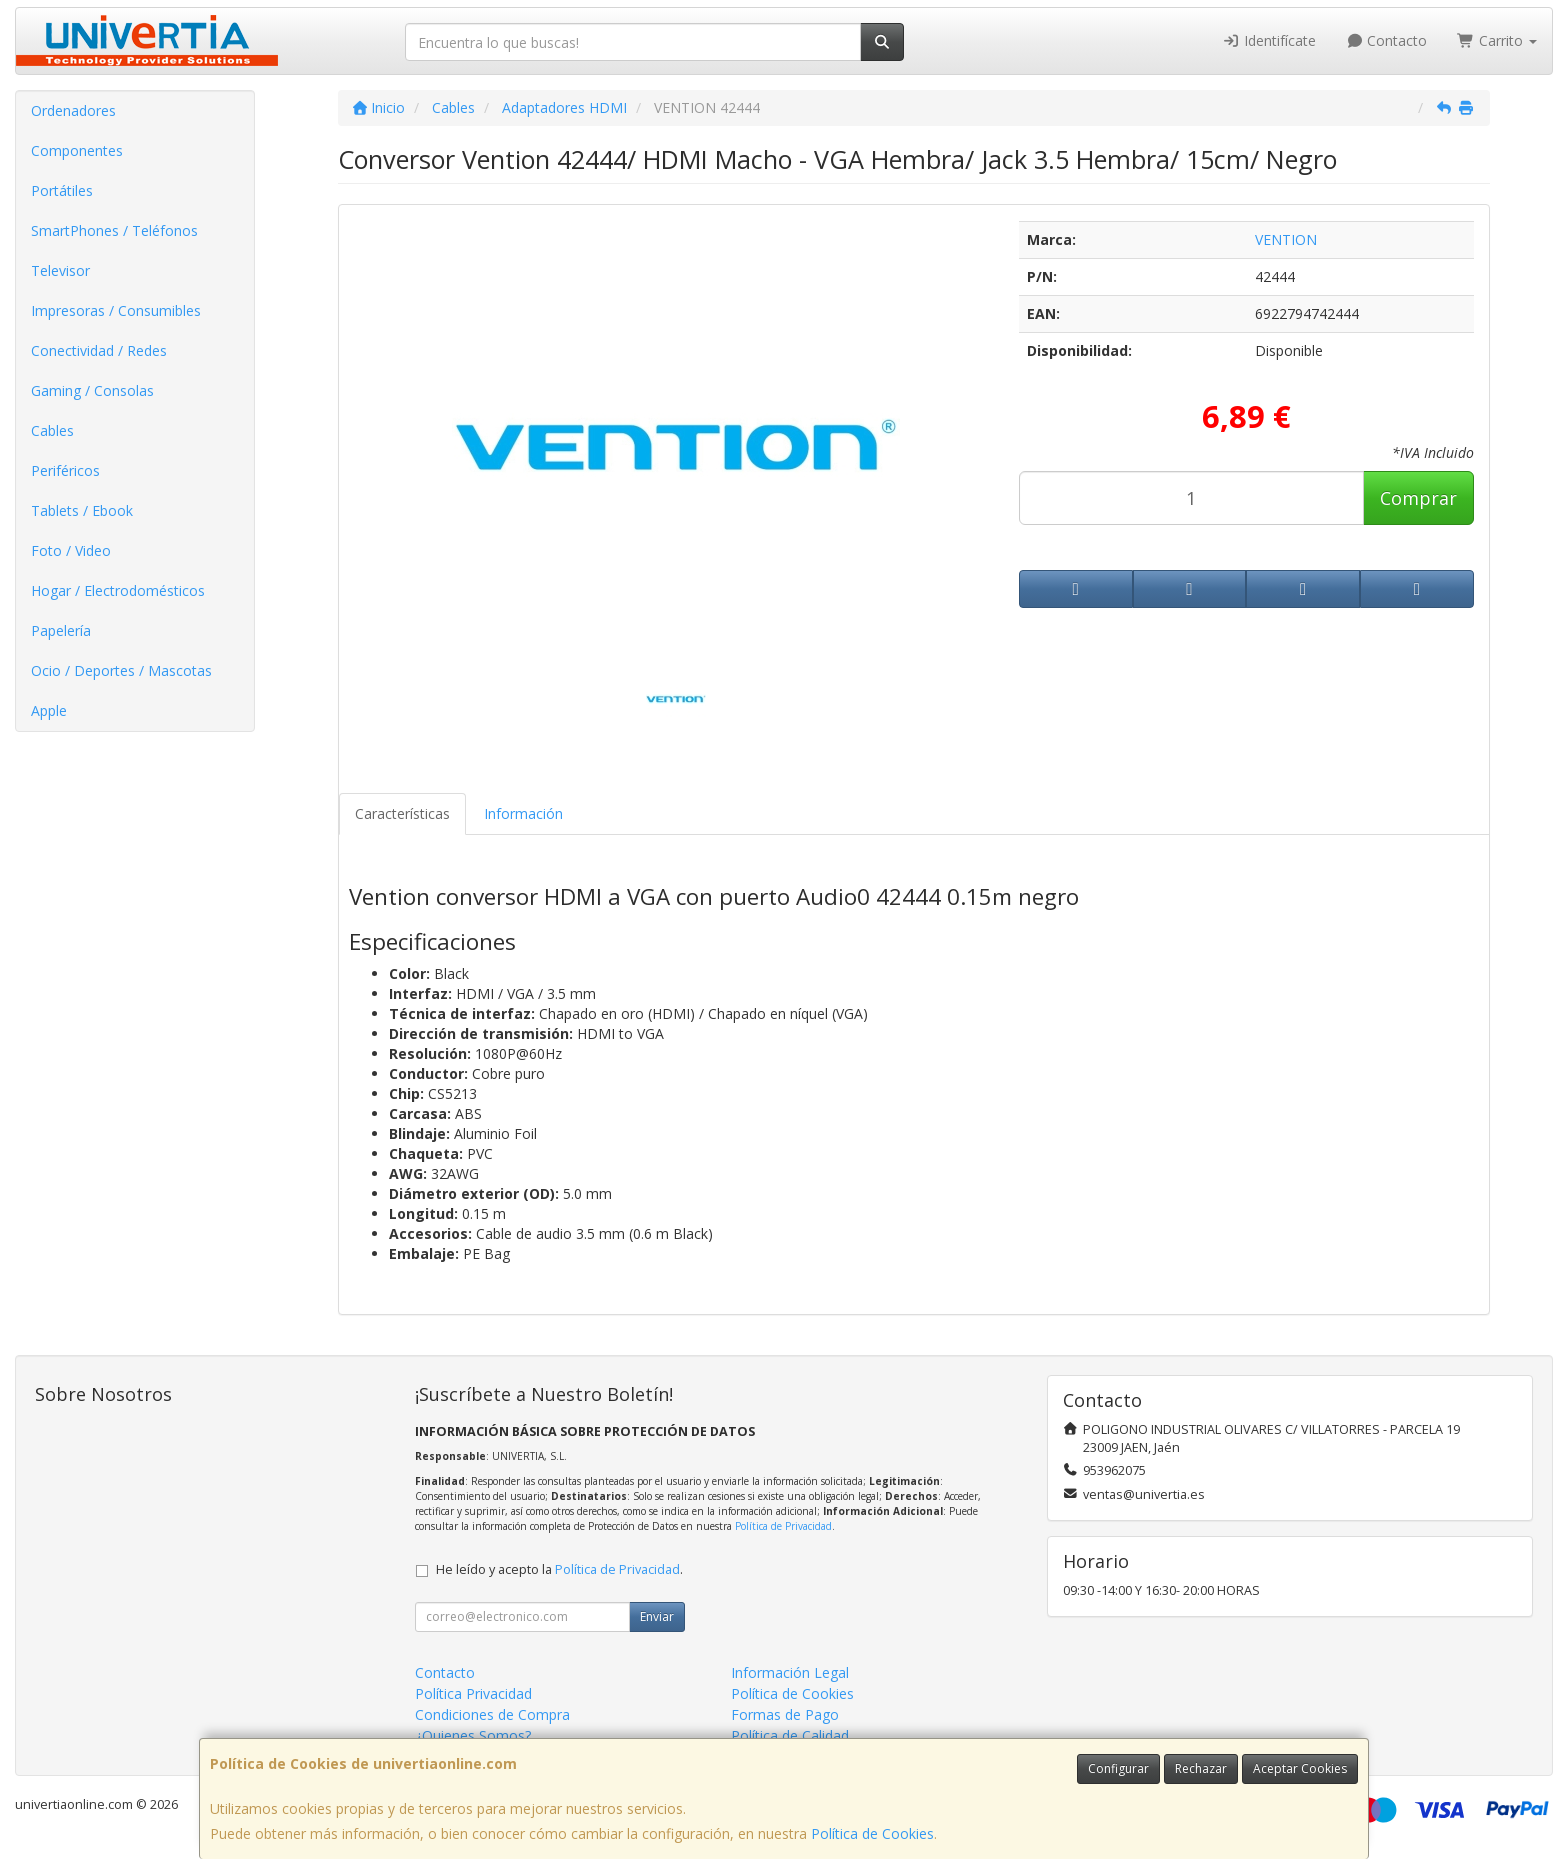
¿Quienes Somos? (473, 1735)
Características (402, 813)
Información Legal (790, 1672)
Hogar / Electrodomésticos (118, 590)
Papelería (61, 630)
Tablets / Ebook (82, 510)
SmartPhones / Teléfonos (114, 230)
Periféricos (65, 470)
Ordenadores (73, 110)
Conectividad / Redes (99, 350)
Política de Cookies (872, 1833)
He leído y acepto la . (559, 1569)
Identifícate (1269, 40)
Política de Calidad (790, 1735)
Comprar (1418, 498)
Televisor (60, 270)
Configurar (1118, 1768)
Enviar (657, 1616)
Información (523, 813)
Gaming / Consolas (92, 390)
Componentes (77, 150)
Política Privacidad (473, 1693)
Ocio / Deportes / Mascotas (121, 670)
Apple (49, 710)
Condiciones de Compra (492, 1714)
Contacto (1387, 40)
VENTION (1286, 239)
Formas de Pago (785, 1714)
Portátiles (62, 190)
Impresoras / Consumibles (116, 310)
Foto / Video (71, 550)
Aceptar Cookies (1300, 1768)
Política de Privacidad (783, 1526)
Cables (52, 430)
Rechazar (1201, 1768)
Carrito (1497, 40)
